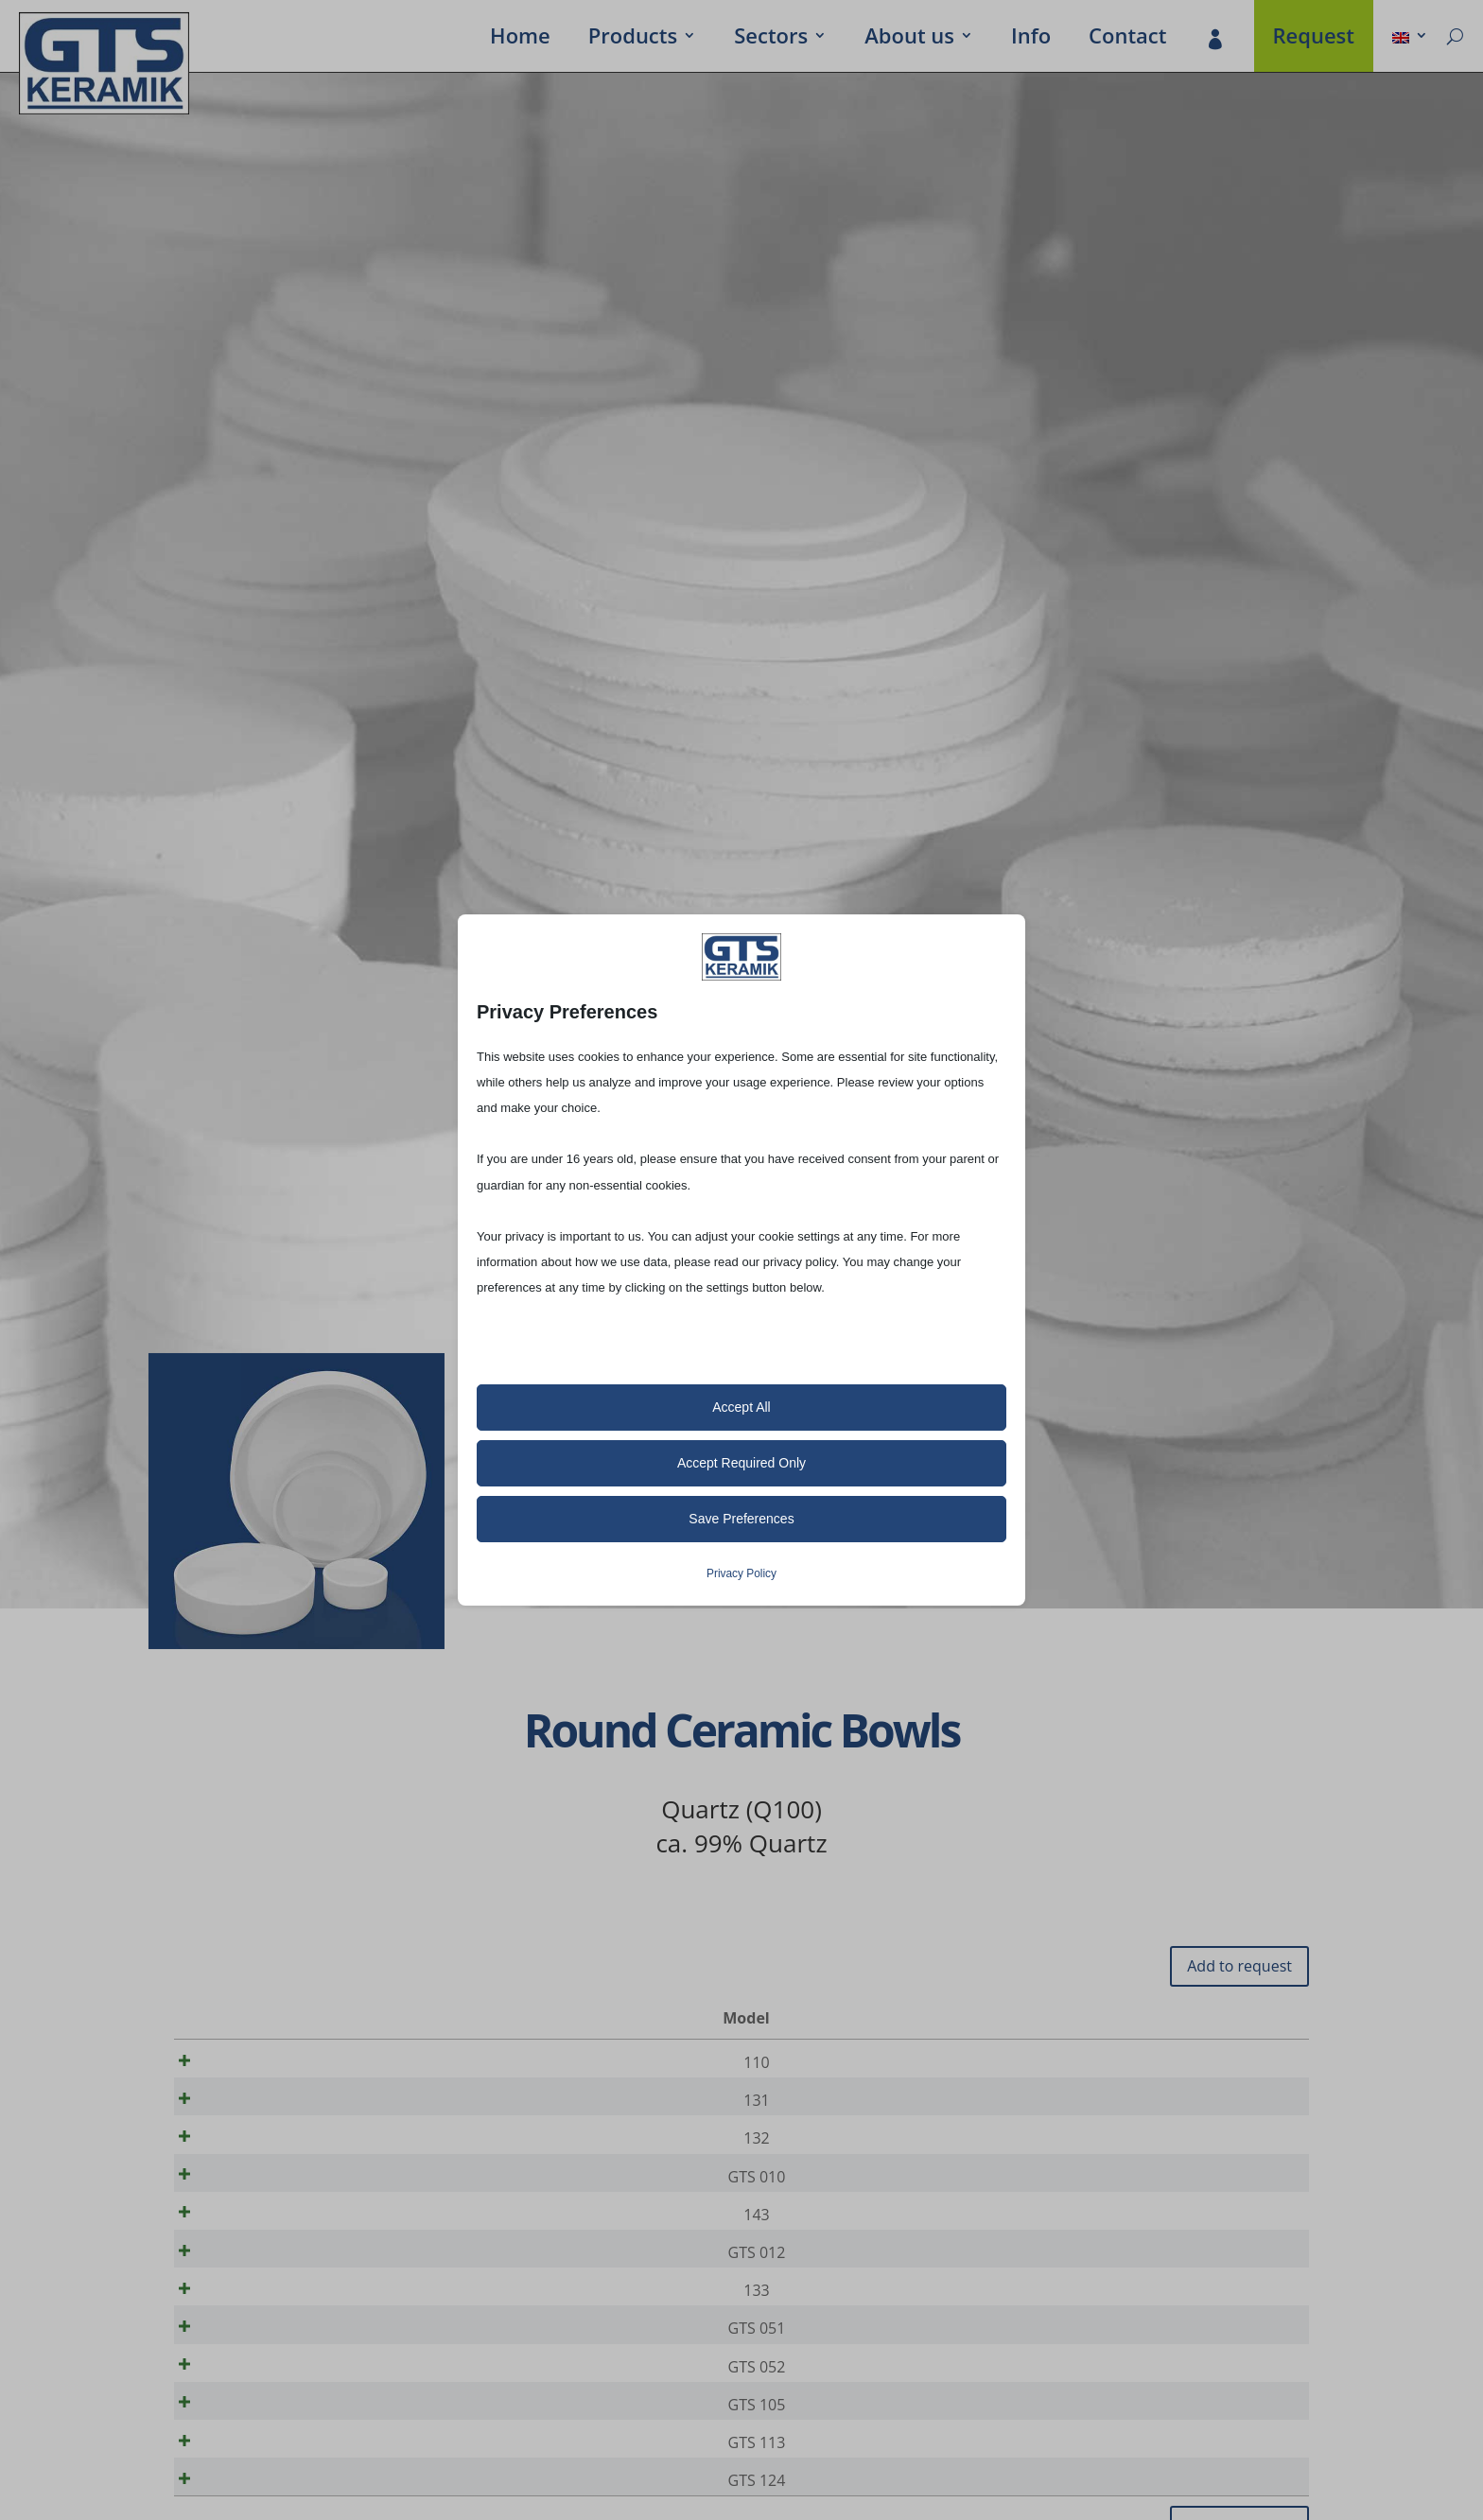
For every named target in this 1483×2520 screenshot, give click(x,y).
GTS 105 (252, 2462)
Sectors (771, 38)
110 (251, 2062)
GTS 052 (252, 2417)
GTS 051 (252, 2373)
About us (909, 38)
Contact (1127, 38)
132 (251, 2151)
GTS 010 (252, 2195)
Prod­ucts (632, 38)
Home (520, 38)
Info (1031, 38)
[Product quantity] (1230, 2063)
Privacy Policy (741, 1573)
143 (251, 2240)
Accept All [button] (741, 1407)
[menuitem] (1410, 38)
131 (251, 2106)
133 (251, 2329)
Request (1314, 38)
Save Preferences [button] (741, 1518)
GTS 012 (252, 2284)
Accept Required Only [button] (741, 1462)
